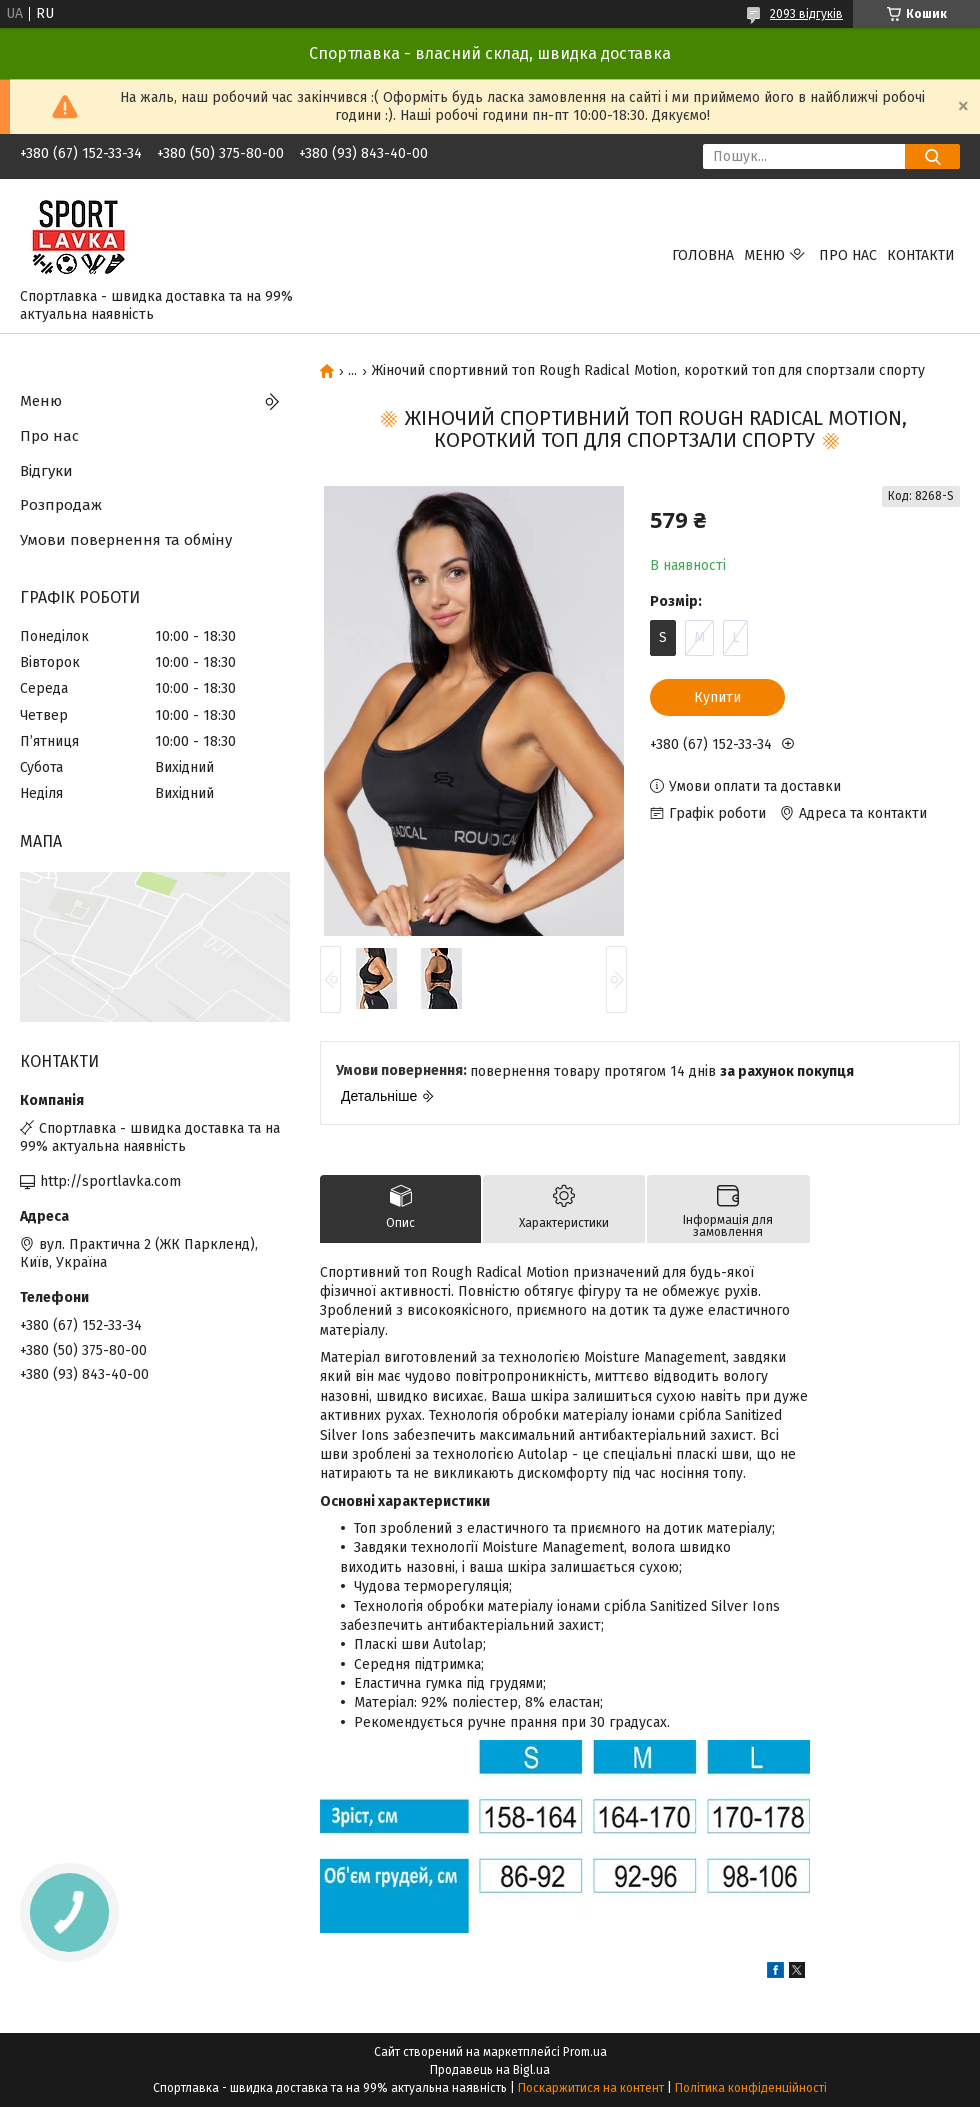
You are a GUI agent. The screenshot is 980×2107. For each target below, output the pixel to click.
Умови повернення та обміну (126, 540)
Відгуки (46, 471)
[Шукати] (932, 156)
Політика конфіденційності (751, 2088)
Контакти (921, 255)
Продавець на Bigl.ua (490, 2070)
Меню (764, 255)
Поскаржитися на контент (591, 2088)
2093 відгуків (806, 14)
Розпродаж (61, 505)
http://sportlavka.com (110, 1181)
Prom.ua (585, 2052)
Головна (703, 255)
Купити (717, 697)
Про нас (848, 255)
